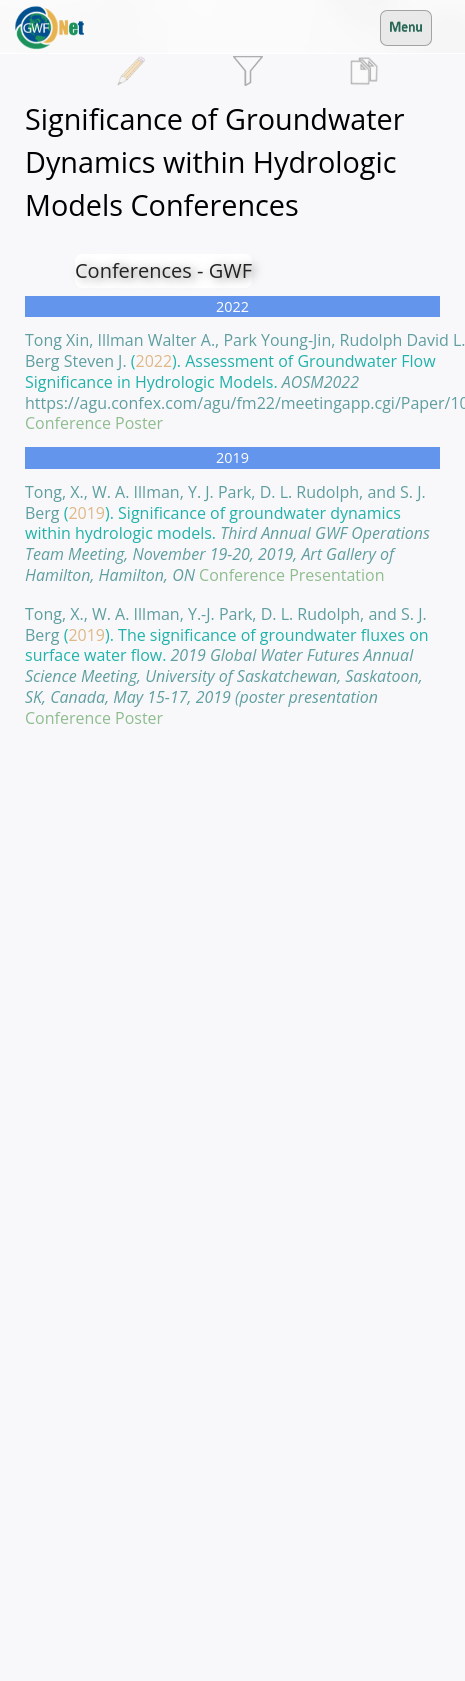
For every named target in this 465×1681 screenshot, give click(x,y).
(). (227, 533)
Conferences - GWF (163, 270)
